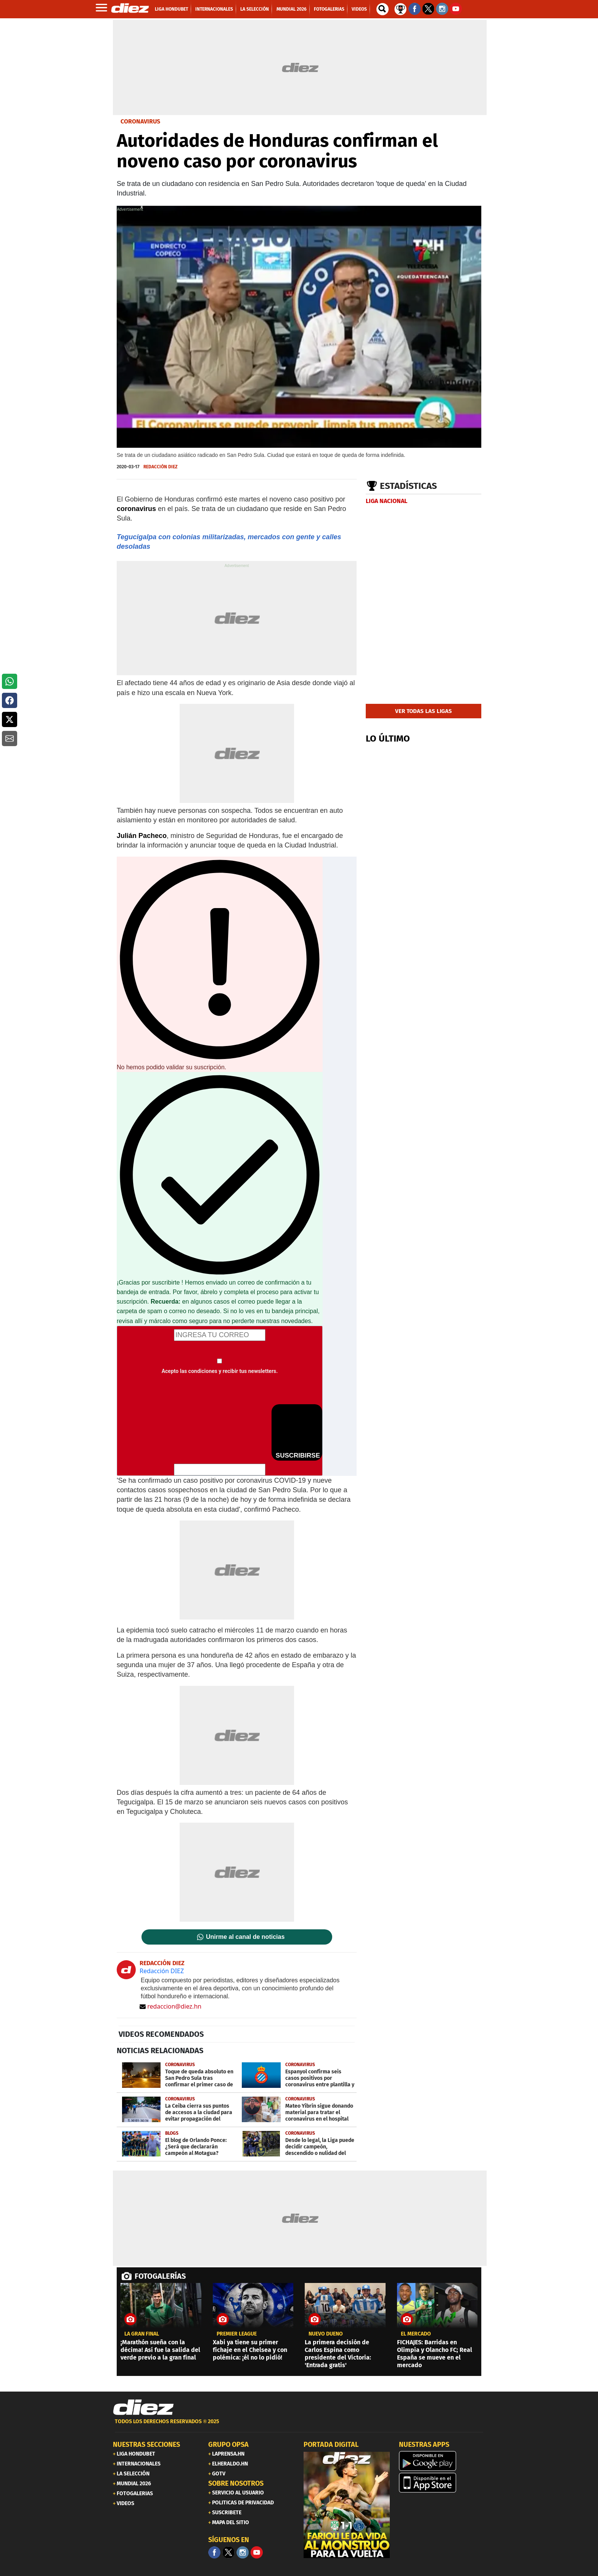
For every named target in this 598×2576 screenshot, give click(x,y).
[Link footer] (143, 2407)
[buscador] (382, 9)
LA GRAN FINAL (141, 2334)
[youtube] (257, 2552)
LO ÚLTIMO (388, 738)
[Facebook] (214, 2552)
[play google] (442, 2461)
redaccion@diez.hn (170, 2006)
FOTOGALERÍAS (160, 2276)
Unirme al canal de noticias (245, 1937)
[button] (9, 681)
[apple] (442, 2483)
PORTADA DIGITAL (331, 2444)
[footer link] (299, 2425)
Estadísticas (408, 486)
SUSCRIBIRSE (297, 1432)
